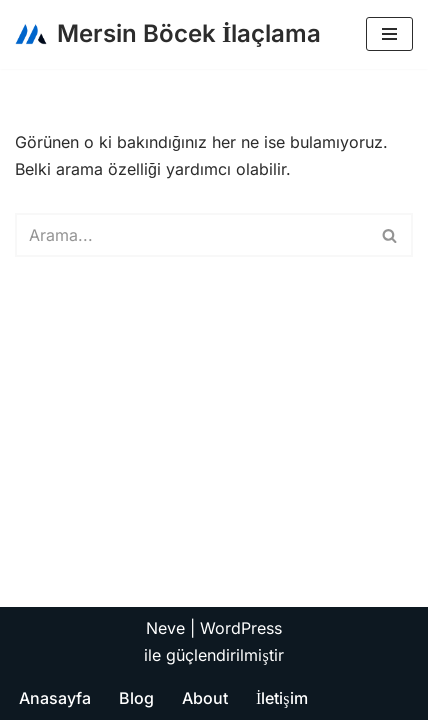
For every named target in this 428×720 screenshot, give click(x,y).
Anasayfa (55, 698)
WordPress (241, 628)
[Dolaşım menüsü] (389, 34)
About (205, 698)
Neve (165, 628)
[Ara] (191, 235)
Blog (136, 698)
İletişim (282, 698)
